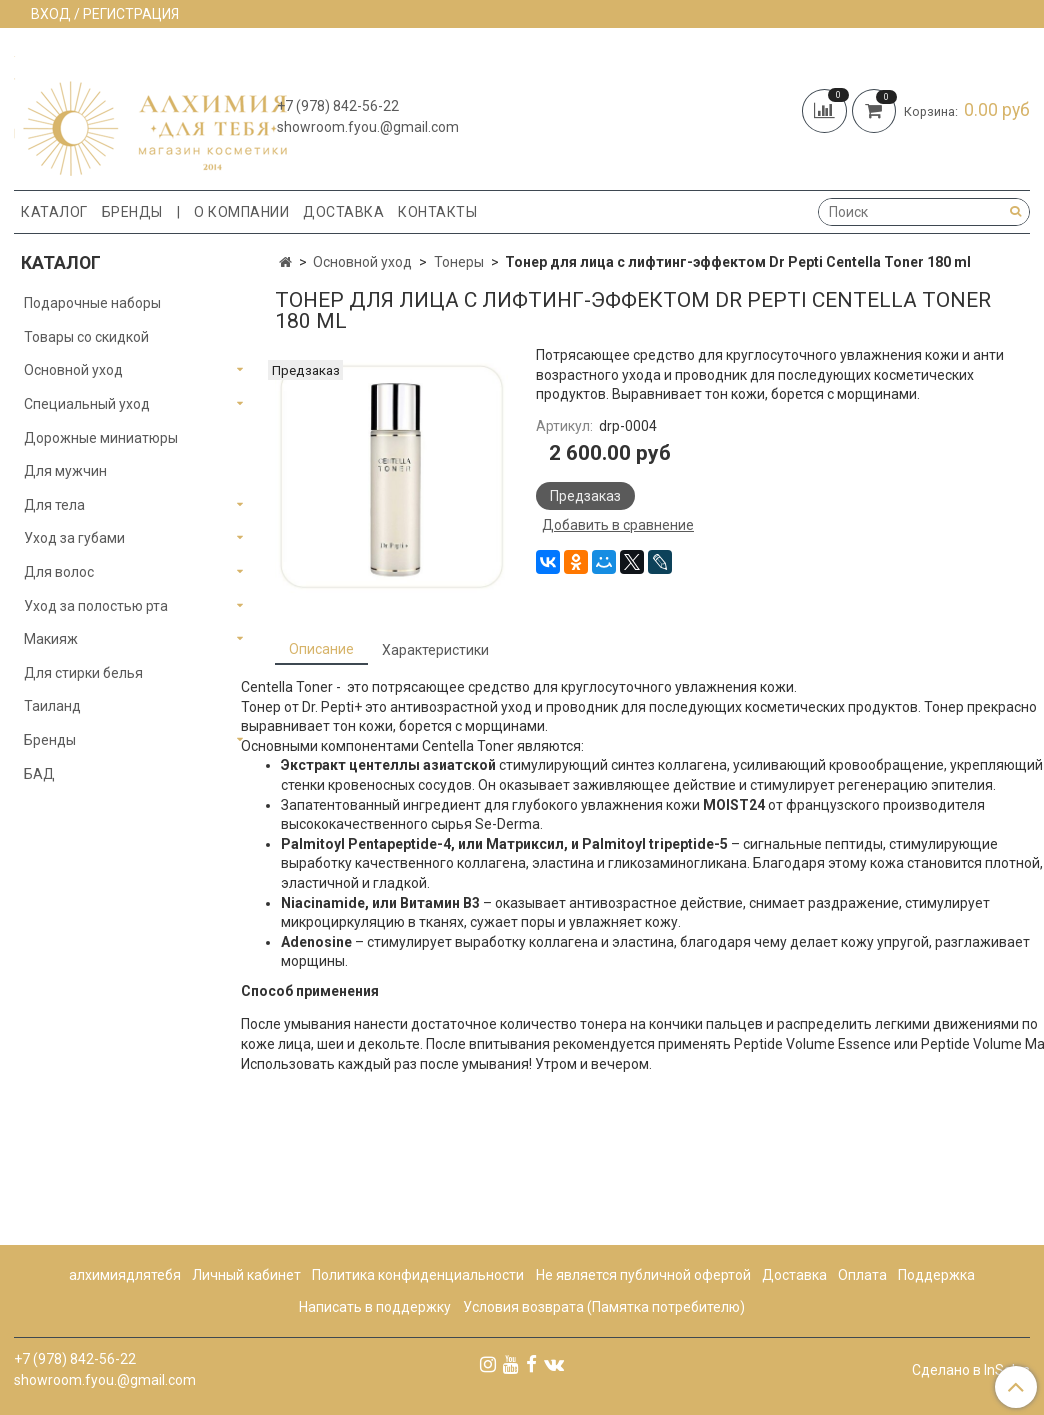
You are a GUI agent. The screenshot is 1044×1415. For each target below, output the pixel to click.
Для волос (59, 572)
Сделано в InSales (971, 1370)
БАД (39, 774)
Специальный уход (87, 404)
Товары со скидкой (86, 337)
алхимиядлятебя (125, 1275)
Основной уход (362, 262)
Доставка (343, 212)
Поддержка (936, 1275)
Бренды (132, 212)
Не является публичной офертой (643, 1275)
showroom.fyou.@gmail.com (368, 127)
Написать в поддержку (375, 1307)
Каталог (54, 212)
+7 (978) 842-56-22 (338, 106)
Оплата (862, 1275)
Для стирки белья (83, 673)
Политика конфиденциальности (418, 1275)
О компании (241, 212)
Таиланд (52, 706)
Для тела (54, 505)
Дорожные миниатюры (101, 438)
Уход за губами (74, 538)
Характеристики (435, 650)
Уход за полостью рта (96, 606)
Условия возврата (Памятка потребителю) (604, 1307)
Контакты (437, 212)
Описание (321, 649)
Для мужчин (65, 471)
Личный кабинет (246, 1275)
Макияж (51, 639)
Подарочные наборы (92, 303)
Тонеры (459, 262)
